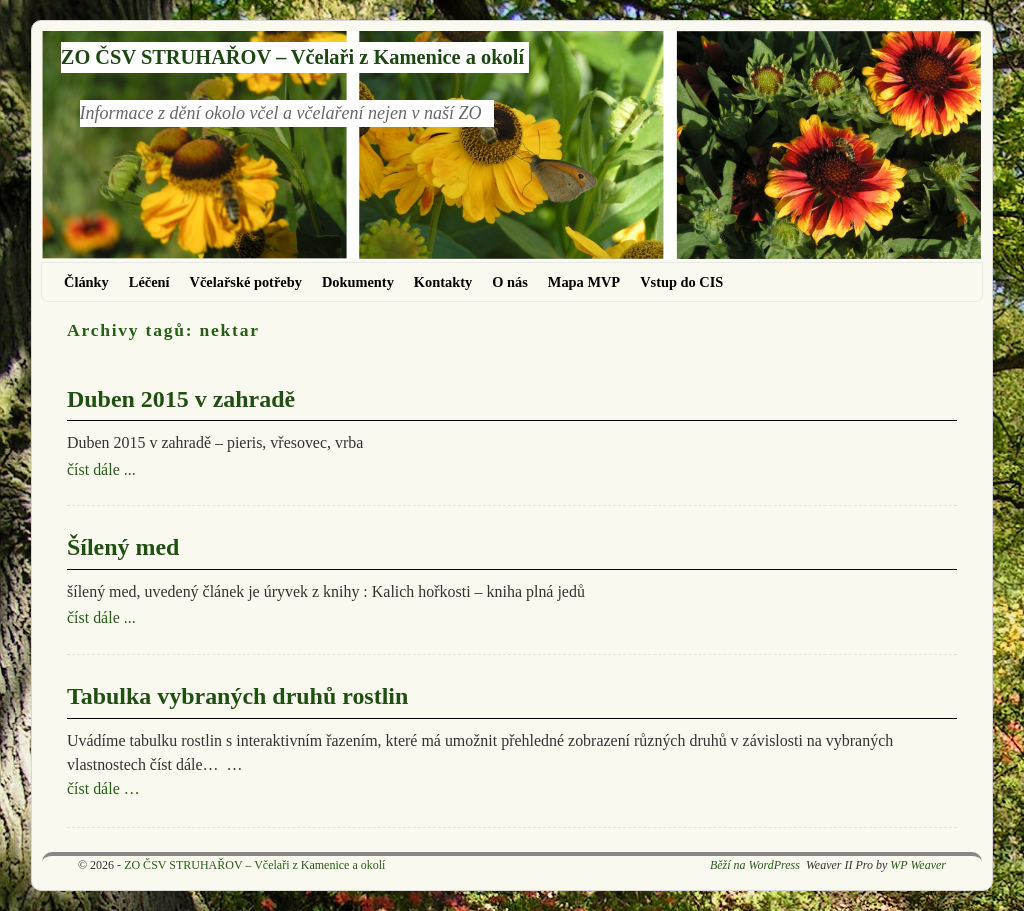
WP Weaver (918, 865)
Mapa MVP (584, 282)
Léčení (149, 282)
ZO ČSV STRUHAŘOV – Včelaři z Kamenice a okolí (292, 57)
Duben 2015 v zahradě (181, 399)
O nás (510, 282)
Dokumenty (358, 282)
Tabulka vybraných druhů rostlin (237, 696)
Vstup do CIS (681, 282)
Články (86, 282)
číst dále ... (101, 469)
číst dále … (103, 788)
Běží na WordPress (755, 865)
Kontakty (443, 282)
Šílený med (123, 547)
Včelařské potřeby (246, 282)
